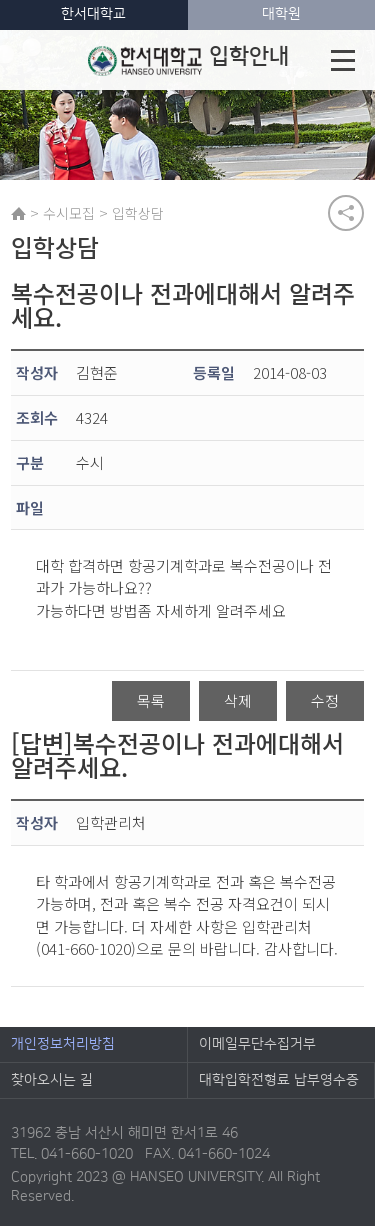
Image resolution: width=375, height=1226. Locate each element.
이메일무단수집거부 (257, 1044)
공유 (346, 213)
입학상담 (138, 213)
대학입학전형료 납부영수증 (279, 1080)
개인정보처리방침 (63, 1044)
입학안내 (188, 60)
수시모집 (69, 213)
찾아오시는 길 (52, 1080)
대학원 (281, 14)
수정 (325, 700)
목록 (151, 700)
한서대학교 (93, 14)
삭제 (238, 700)
